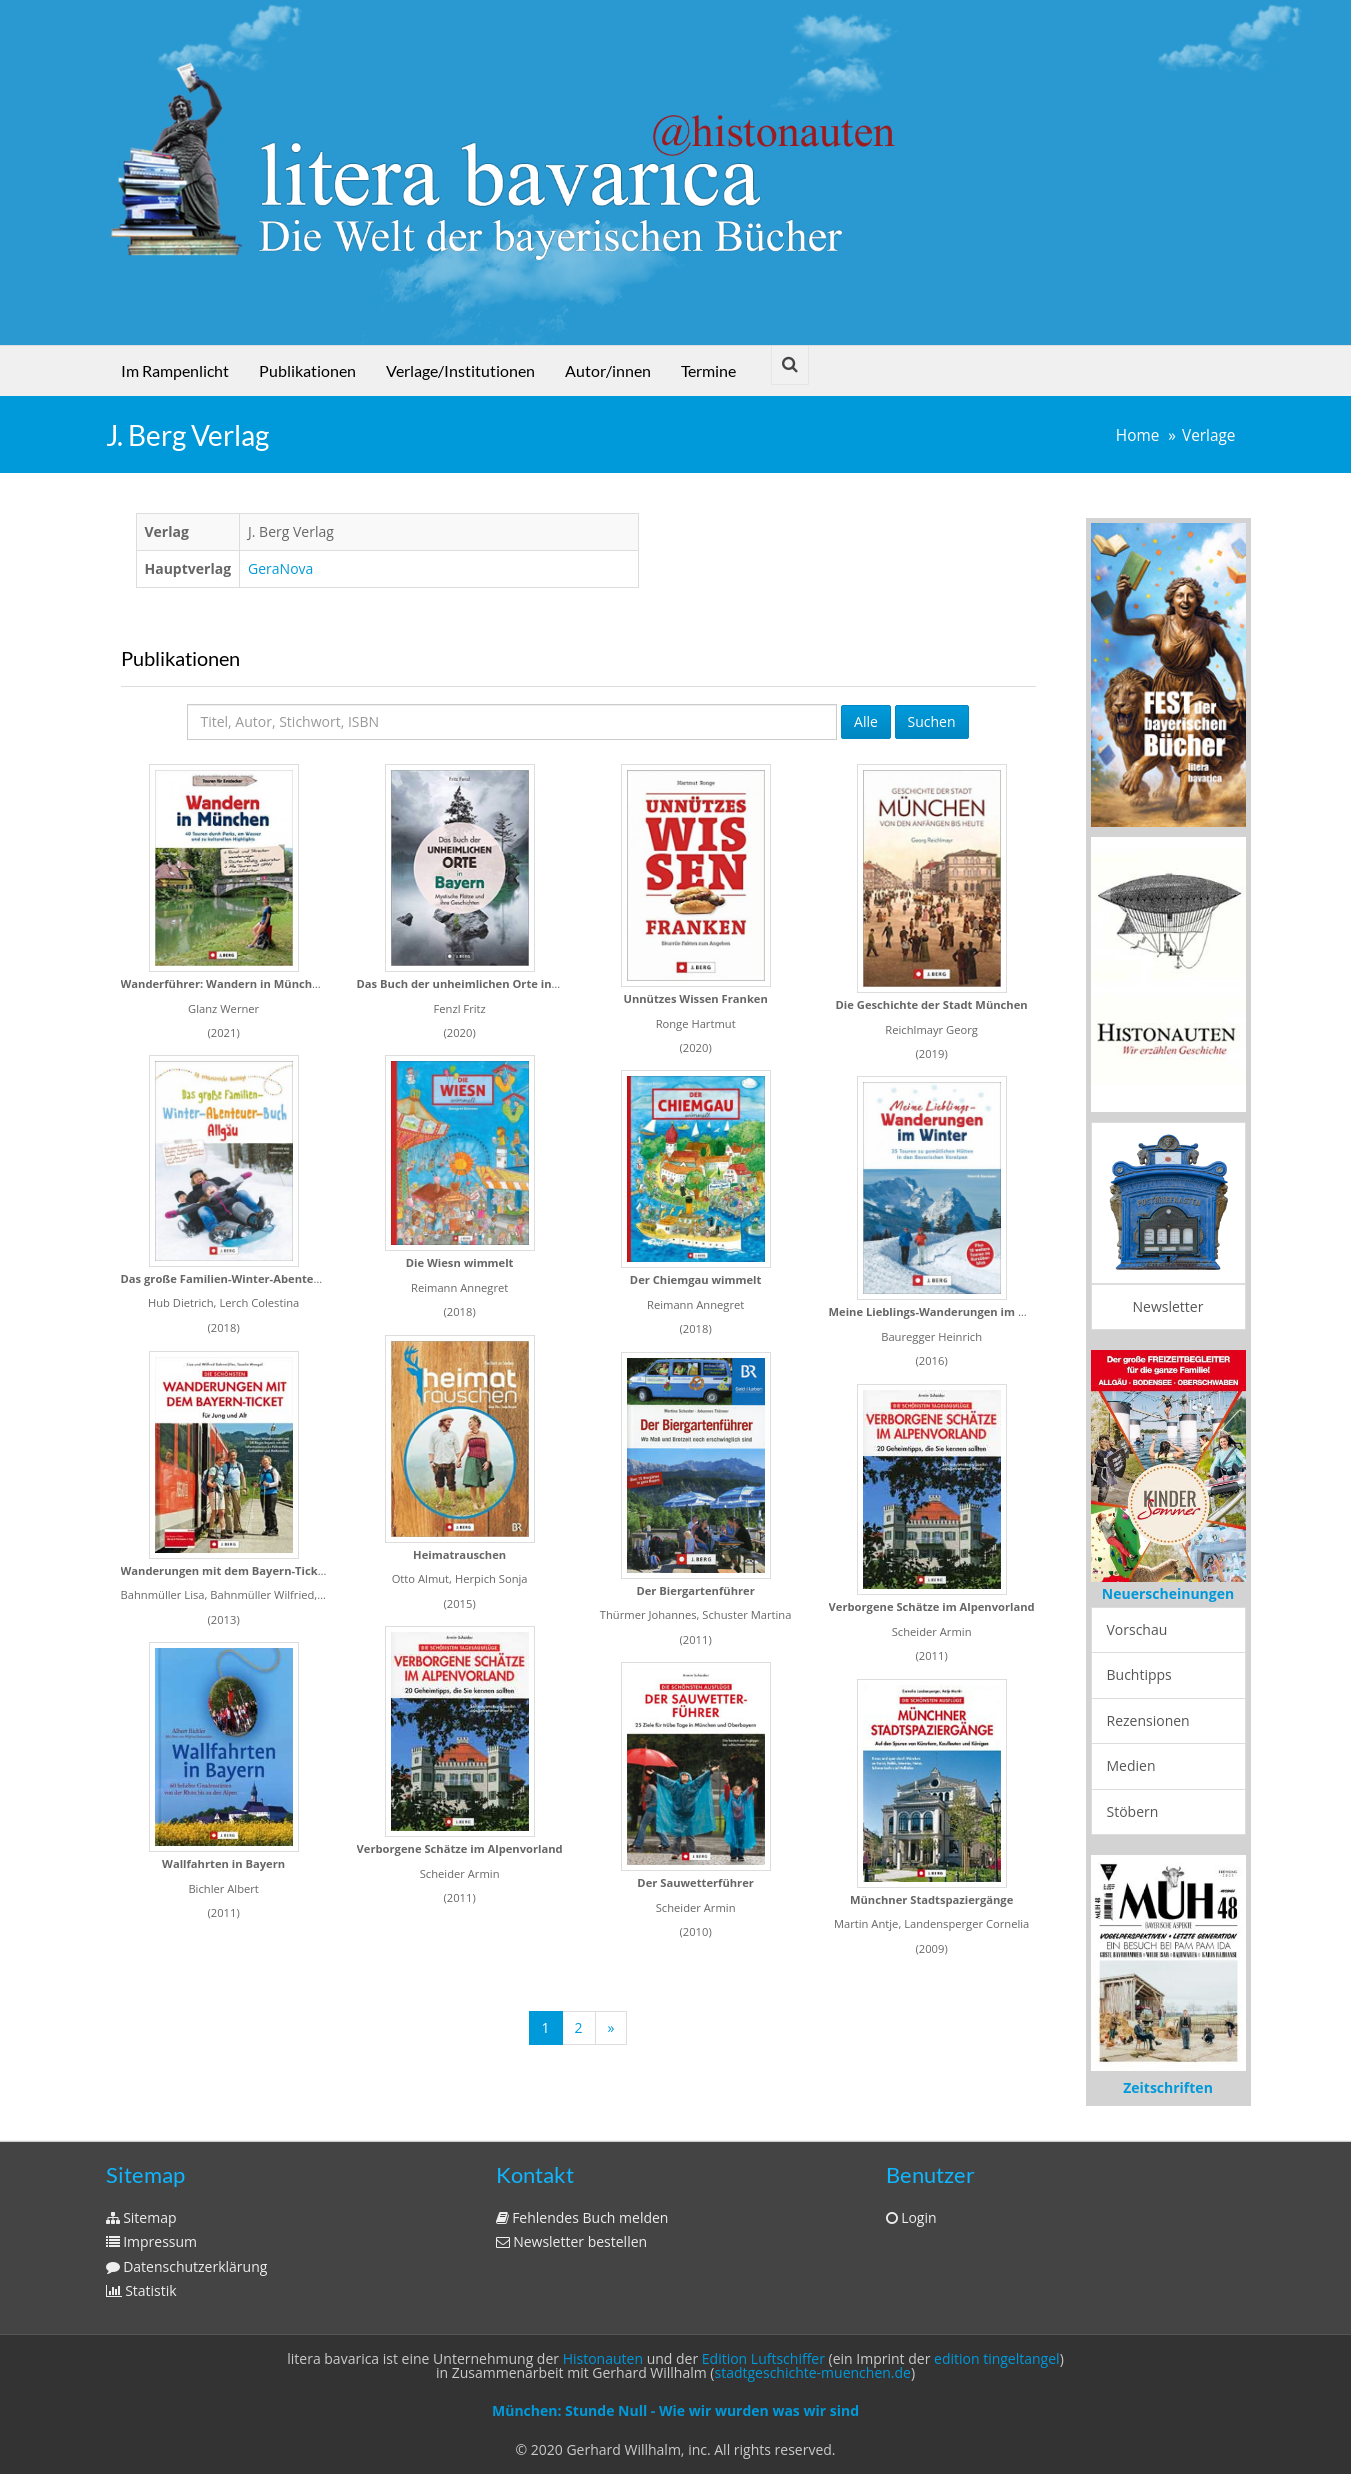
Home (1138, 435)
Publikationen (307, 370)
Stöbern (1133, 1811)
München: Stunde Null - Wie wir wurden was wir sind (675, 2410)
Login (911, 2217)
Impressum (152, 2241)
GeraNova (280, 568)
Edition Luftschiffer (763, 2358)
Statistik (141, 2290)
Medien (1131, 1765)
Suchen (932, 721)
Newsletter (1168, 1306)
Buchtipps (1139, 1674)
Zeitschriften (1168, 2087)
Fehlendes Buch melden (582, 2217)
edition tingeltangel (997, 2358)
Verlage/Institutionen (460, 370)
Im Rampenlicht (175, 370)
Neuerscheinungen (1168, 1593)
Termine (708, 370)
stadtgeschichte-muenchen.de (813, 2372)
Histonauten (603, 2358)
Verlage (1209, 435)
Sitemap (141, 2217)
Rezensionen (1148, 1720)
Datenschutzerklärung (187, 2266)
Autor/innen (608, 370)
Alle (866, 721)
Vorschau (1137, 1629)
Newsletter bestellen (572, 2241)
